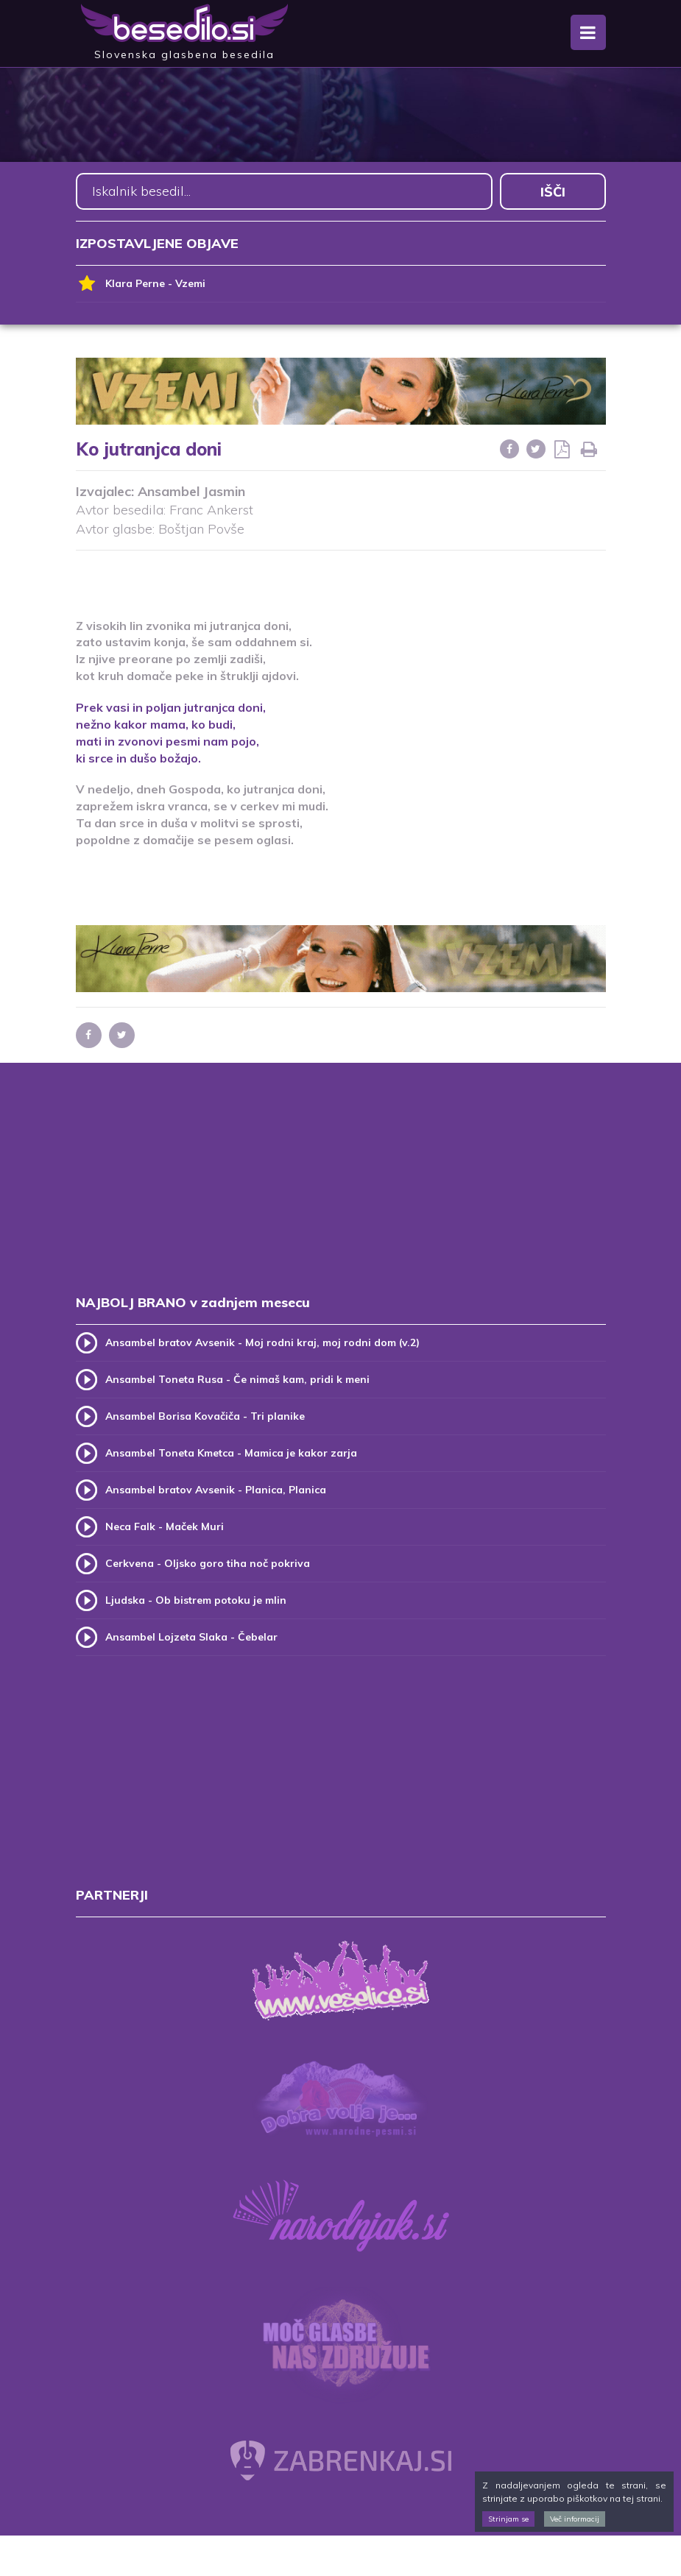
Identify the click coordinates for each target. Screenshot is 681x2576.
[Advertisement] (341, 574)
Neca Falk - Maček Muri (164, 1526)
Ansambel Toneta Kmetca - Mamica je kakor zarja (231, 1452)
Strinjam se (508, 2519)
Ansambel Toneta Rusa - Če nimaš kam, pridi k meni (237, 1379)
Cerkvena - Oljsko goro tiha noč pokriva (207, 1563)
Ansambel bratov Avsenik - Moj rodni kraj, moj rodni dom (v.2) (262, 1342)
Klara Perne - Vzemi (140, 283)
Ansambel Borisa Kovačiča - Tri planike (205, 1416)
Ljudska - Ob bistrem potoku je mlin (195, 1600)
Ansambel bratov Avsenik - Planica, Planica (215, 1489)
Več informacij (574, 2519)
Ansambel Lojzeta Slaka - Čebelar (191, 1636)
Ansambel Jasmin (191, 491)
